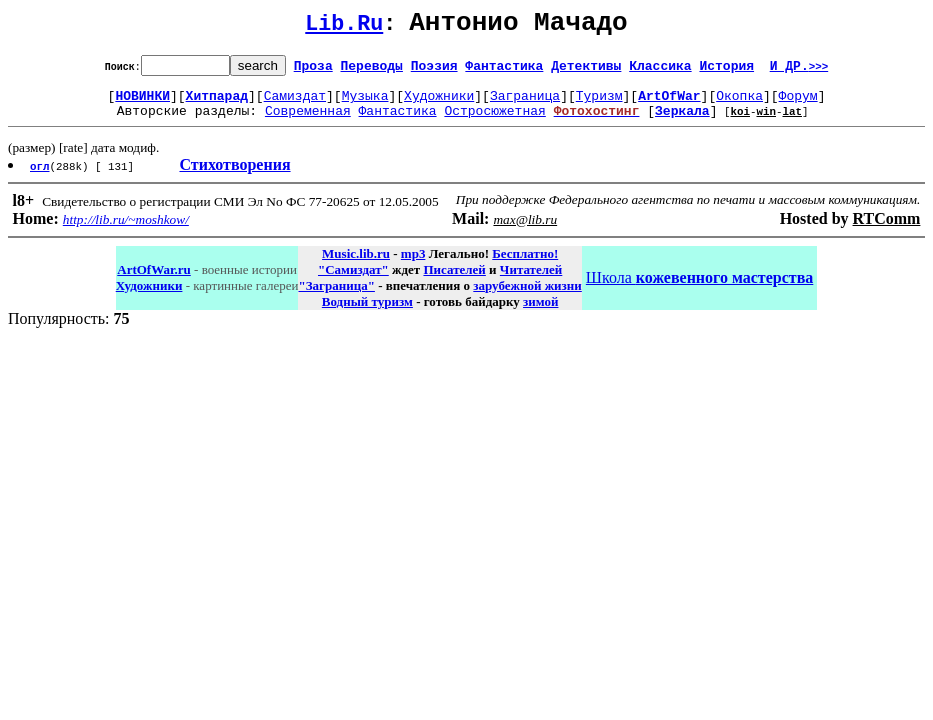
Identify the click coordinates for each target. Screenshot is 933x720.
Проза (313, 71)
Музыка (365, 104)
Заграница (525, 104)
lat (792, 122)
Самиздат (295, 104)
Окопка (739, 104)
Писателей (454, 281)
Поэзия (434, 71)
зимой (540, 313)
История (726, 71)
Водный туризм (367, 313)
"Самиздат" (353, 281)
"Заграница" (336, 297)
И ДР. (799, 71)
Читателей (531, 281)
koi (740, 122)
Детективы (586, 71)
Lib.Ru (344, 27)
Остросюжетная (494, 122)
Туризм (599, 104)
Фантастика (504, 71)
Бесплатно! (525, 265)
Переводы (372, 71)
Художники (439, 104)
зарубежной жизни (527, 297)
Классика (660, 71)
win (766, 122)
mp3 (413, 265)
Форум (798, 104)
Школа (699, 289)
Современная (308, 122)
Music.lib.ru (356, 265)
